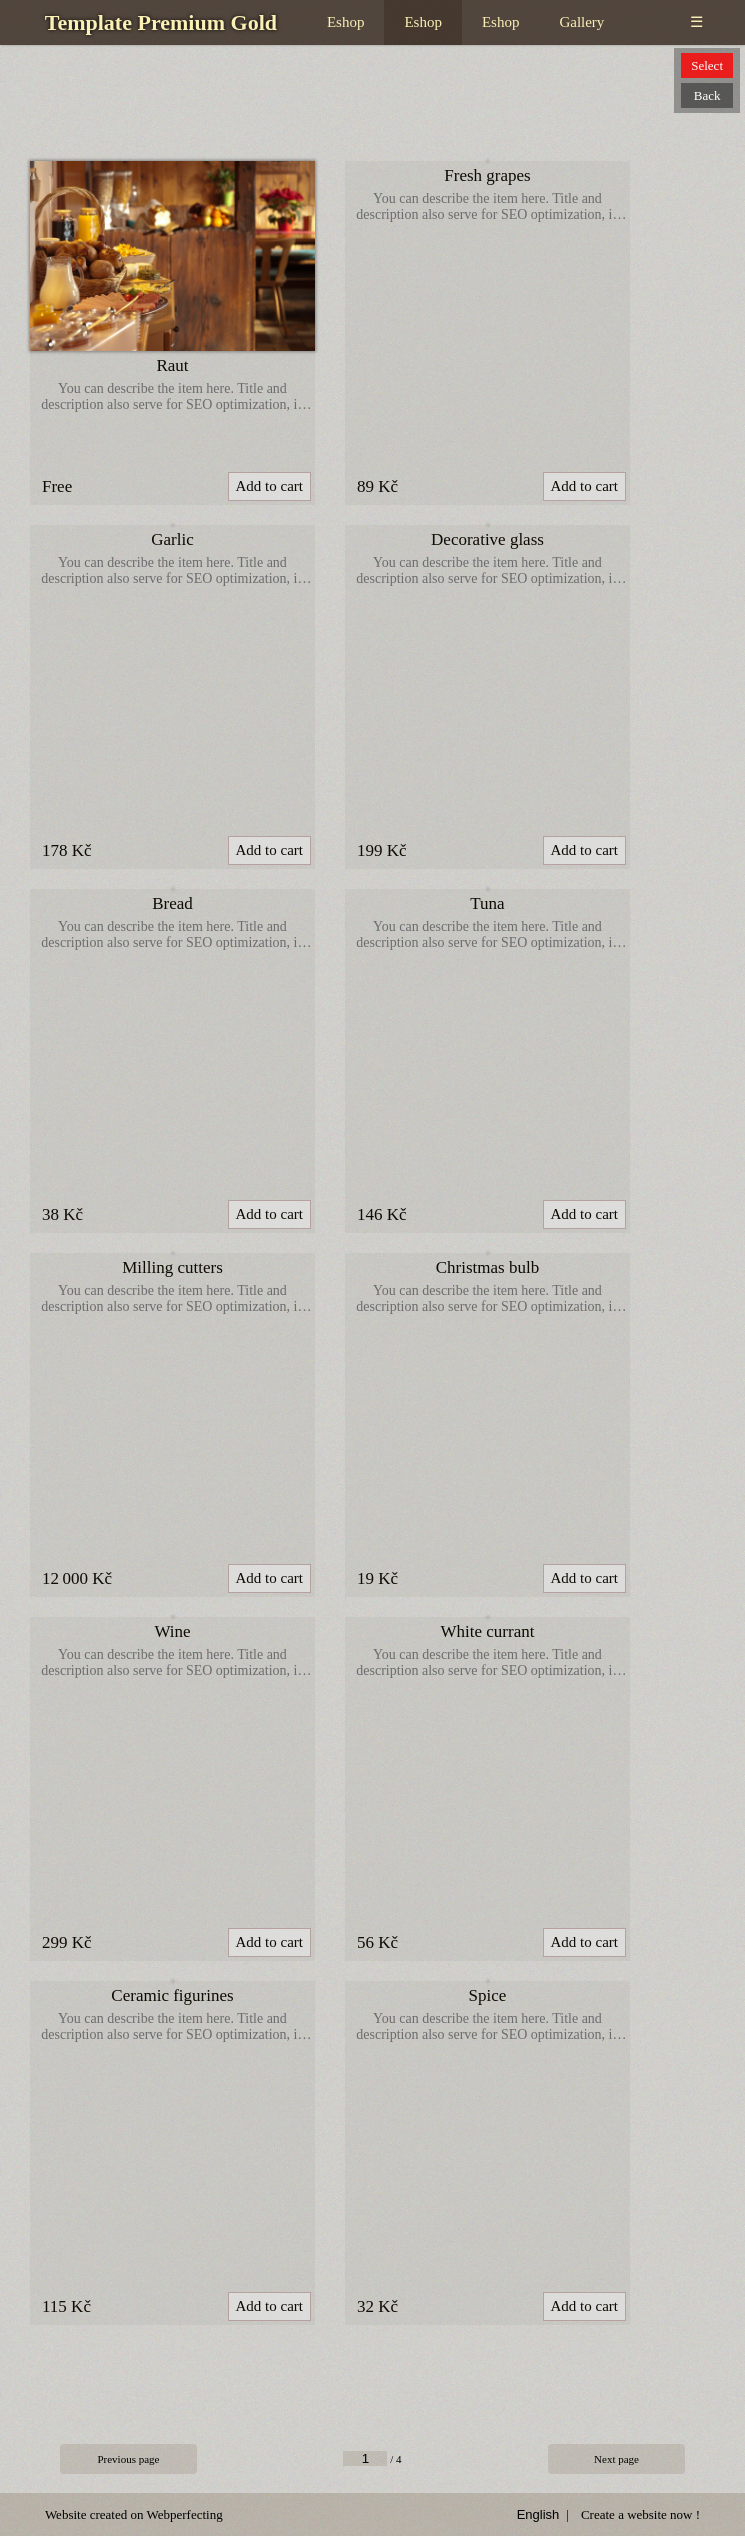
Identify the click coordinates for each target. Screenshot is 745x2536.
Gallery (581, 22)
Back (707, 95)
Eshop (346, 22)
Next (616, 2459)
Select (707, 65)
